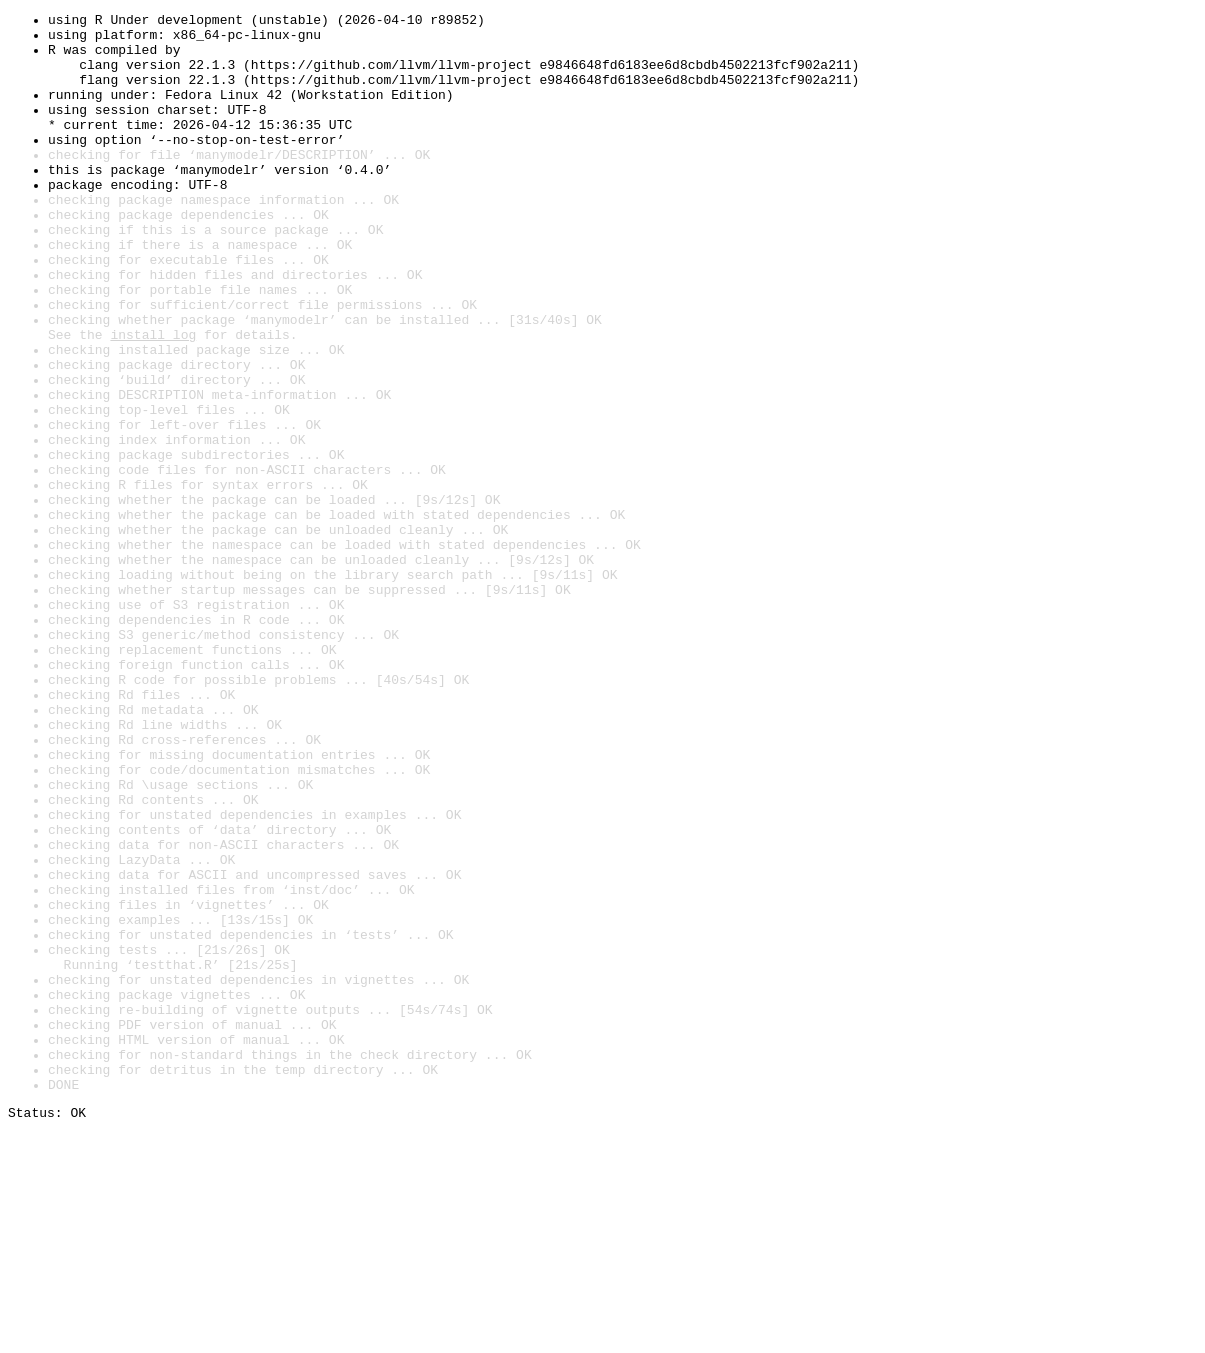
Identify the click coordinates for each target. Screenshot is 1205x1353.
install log (153, 400)
